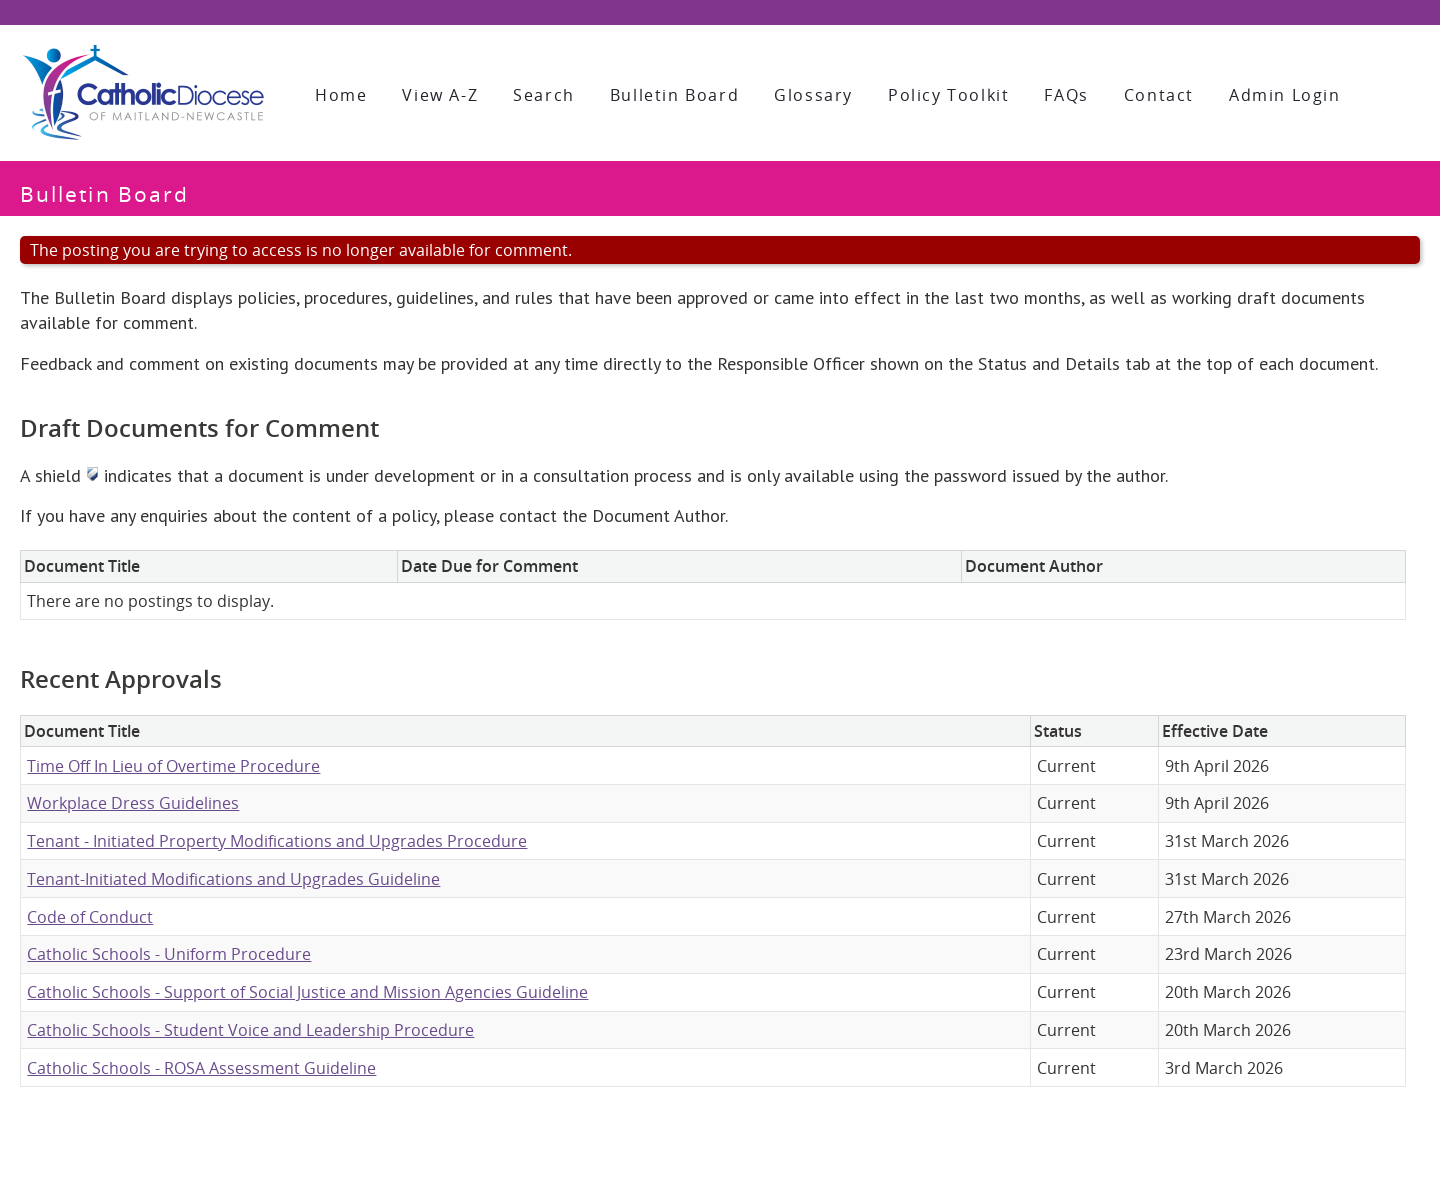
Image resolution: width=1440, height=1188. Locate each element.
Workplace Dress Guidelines (133, 803)
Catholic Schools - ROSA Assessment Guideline (201, 1068)
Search (544, 95)
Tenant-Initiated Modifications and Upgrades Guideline (233, 879)
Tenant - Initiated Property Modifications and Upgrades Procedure (277, 841)
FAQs (1066, 95)
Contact (1159, 95)
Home (341, 95)
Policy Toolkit (948, 95)
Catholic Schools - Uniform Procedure (169, 954)
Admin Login (1285, 95)
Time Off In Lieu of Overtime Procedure (173, 766)
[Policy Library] (142, 93)
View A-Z (440, 95)
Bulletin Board (674, 95)
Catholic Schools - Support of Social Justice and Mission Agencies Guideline (307, 992)
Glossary (813, 95)
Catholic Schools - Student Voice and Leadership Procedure (250, 1030)
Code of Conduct (90, 917)
